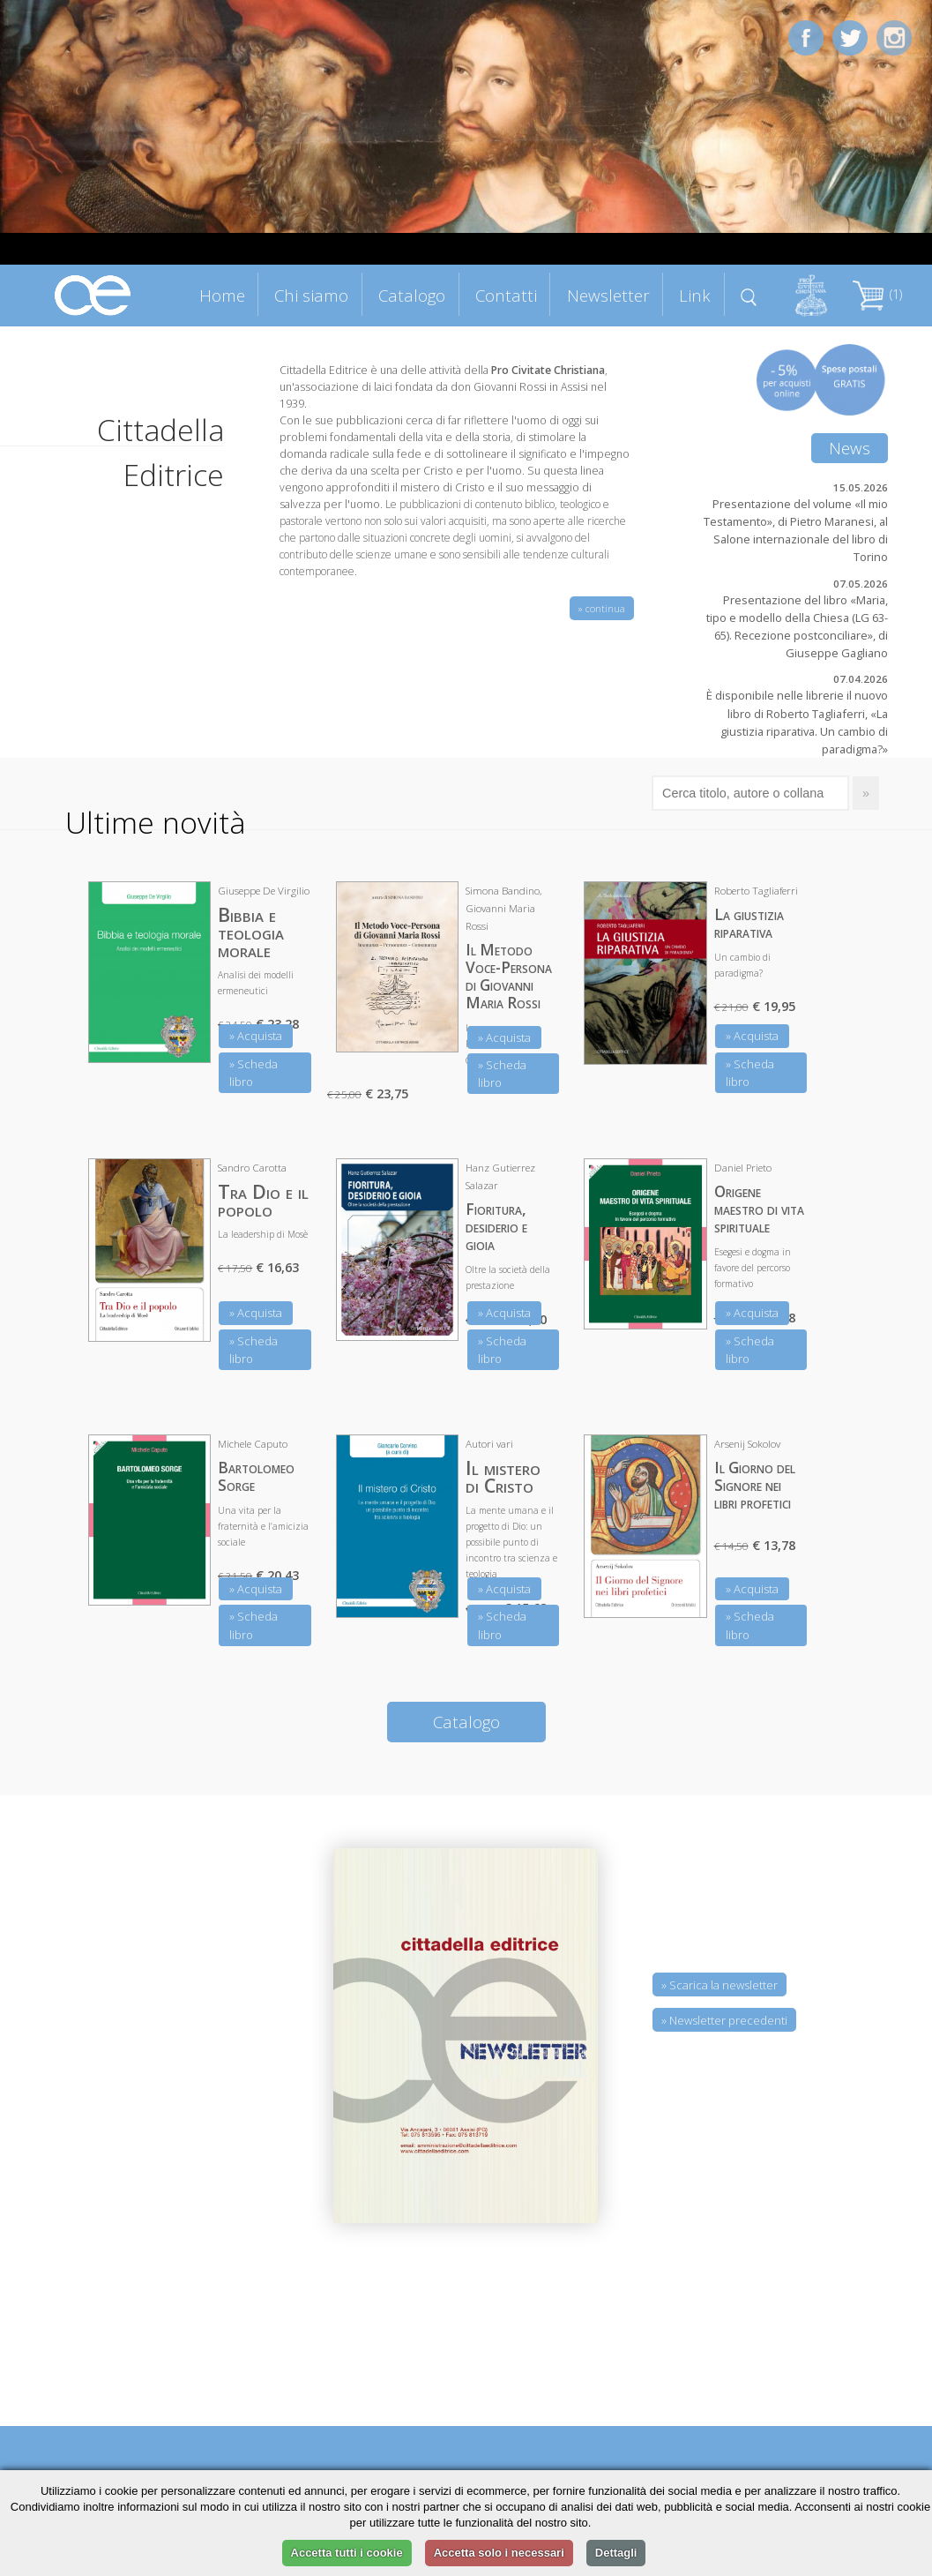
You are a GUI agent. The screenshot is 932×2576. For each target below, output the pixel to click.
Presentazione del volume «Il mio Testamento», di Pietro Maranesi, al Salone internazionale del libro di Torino (796, 530)
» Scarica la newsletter (719, 1985)
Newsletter (608, 295)
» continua (601, 608)
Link (695, 295)
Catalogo (411, 295)
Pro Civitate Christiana (548, 370)
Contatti (506, 295)
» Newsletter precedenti (724, 2020)
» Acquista (255, 1036)
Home (222, 295)
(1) (877, 294)
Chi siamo (311, 295)
